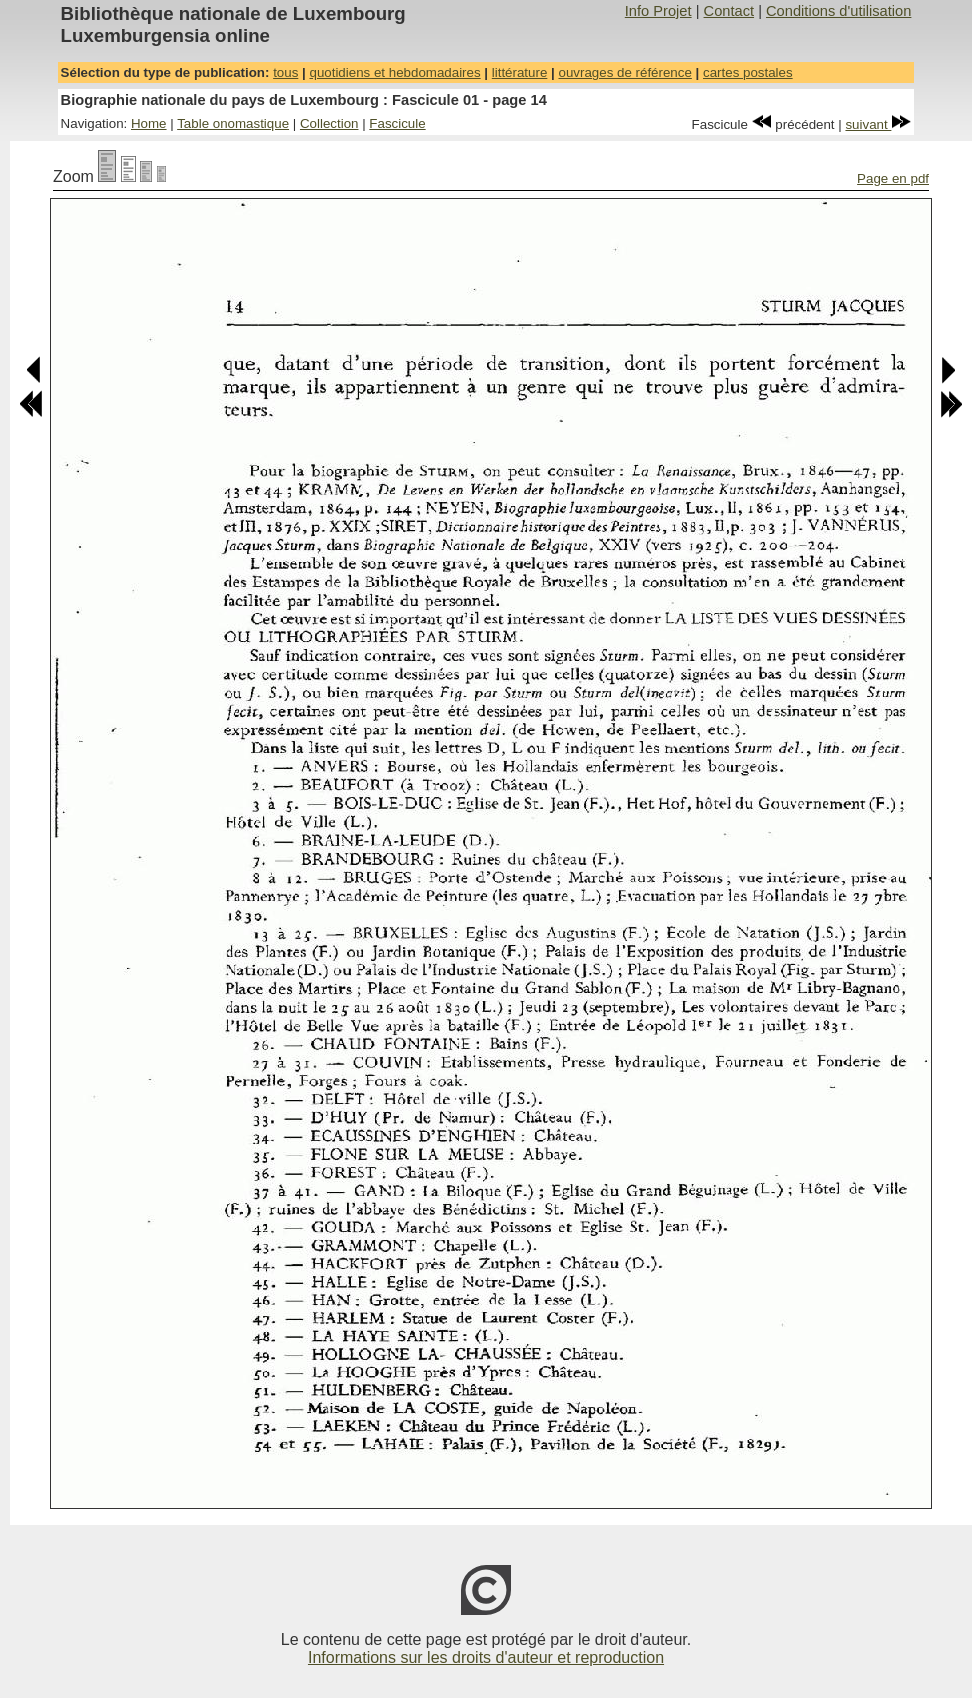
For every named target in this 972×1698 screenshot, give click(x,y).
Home (149, 123)
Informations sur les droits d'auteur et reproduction (486, 1657)
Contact (729, 11)
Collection (329, 123)
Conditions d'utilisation (838, 11)
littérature (520, 72)
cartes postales (748, 72)
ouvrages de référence (624, 72)
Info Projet (658, 11)
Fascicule (397, 123)
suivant (878, 124)
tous (285, 72)
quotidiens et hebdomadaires (394, 72)
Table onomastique (233, 123)
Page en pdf (893, 178)
